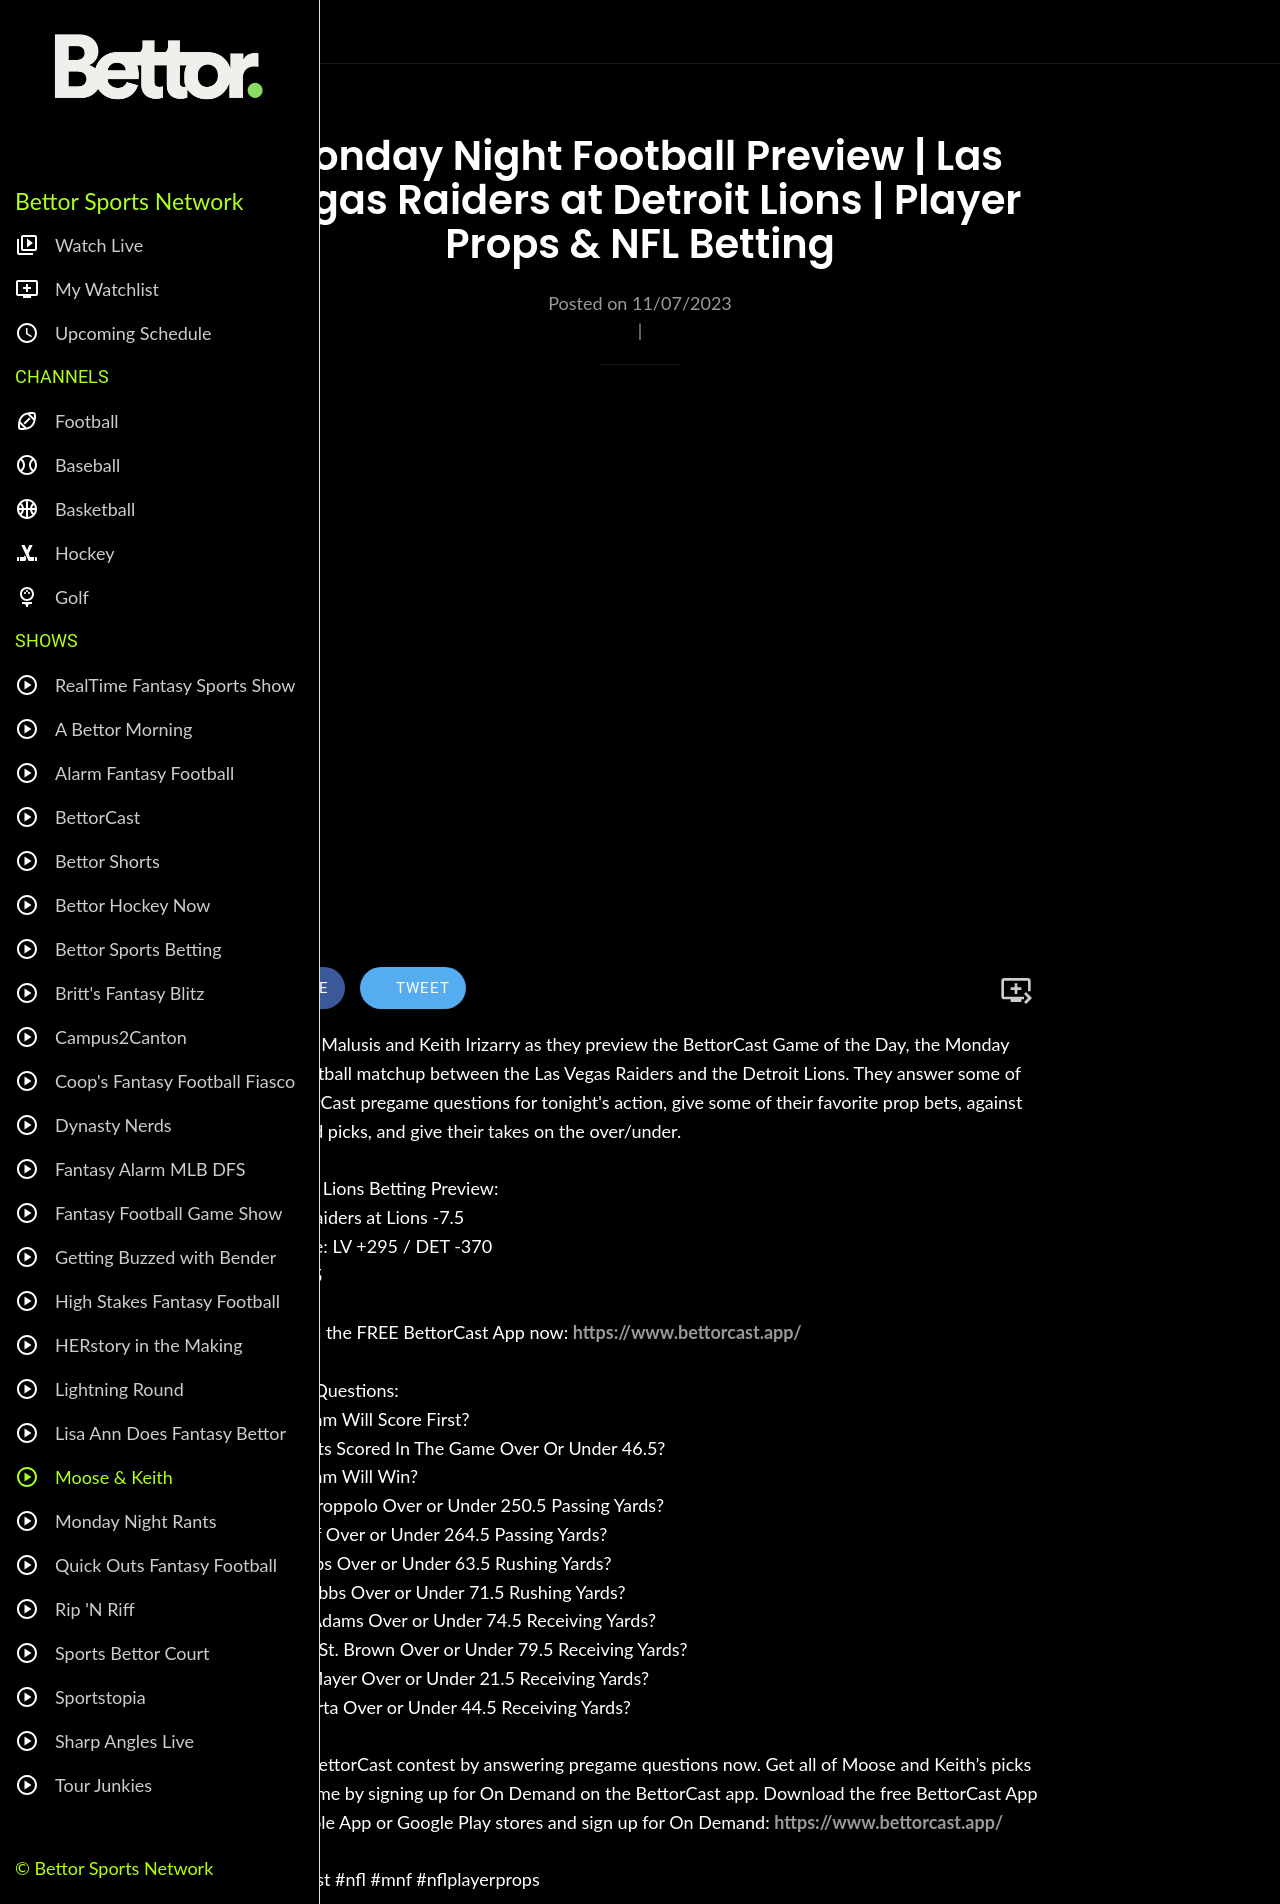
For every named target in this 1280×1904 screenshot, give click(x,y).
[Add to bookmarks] (1016, 990)
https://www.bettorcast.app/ (687, 1332)
